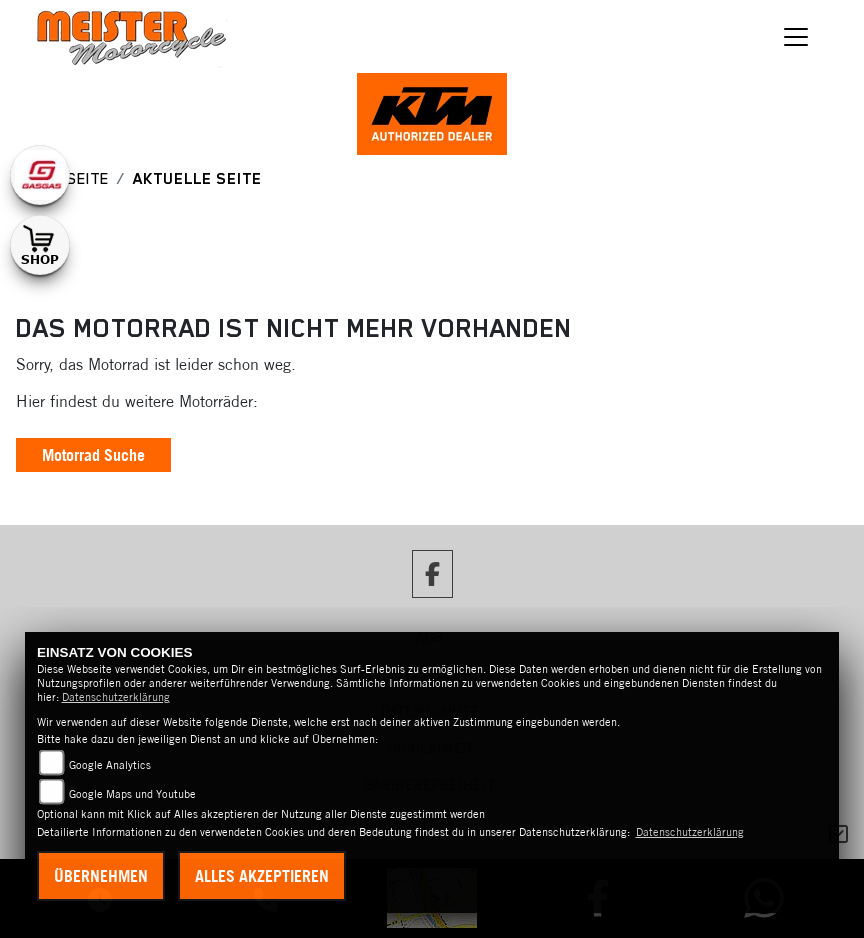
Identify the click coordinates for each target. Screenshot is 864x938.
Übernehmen (101, 876)
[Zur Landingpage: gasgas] (40, 175)
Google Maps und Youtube (132, 794)
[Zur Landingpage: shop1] (40, 245)
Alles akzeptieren (262, 876)
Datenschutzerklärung (116, 697)
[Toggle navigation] (796, 37)
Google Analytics (110, 765)
